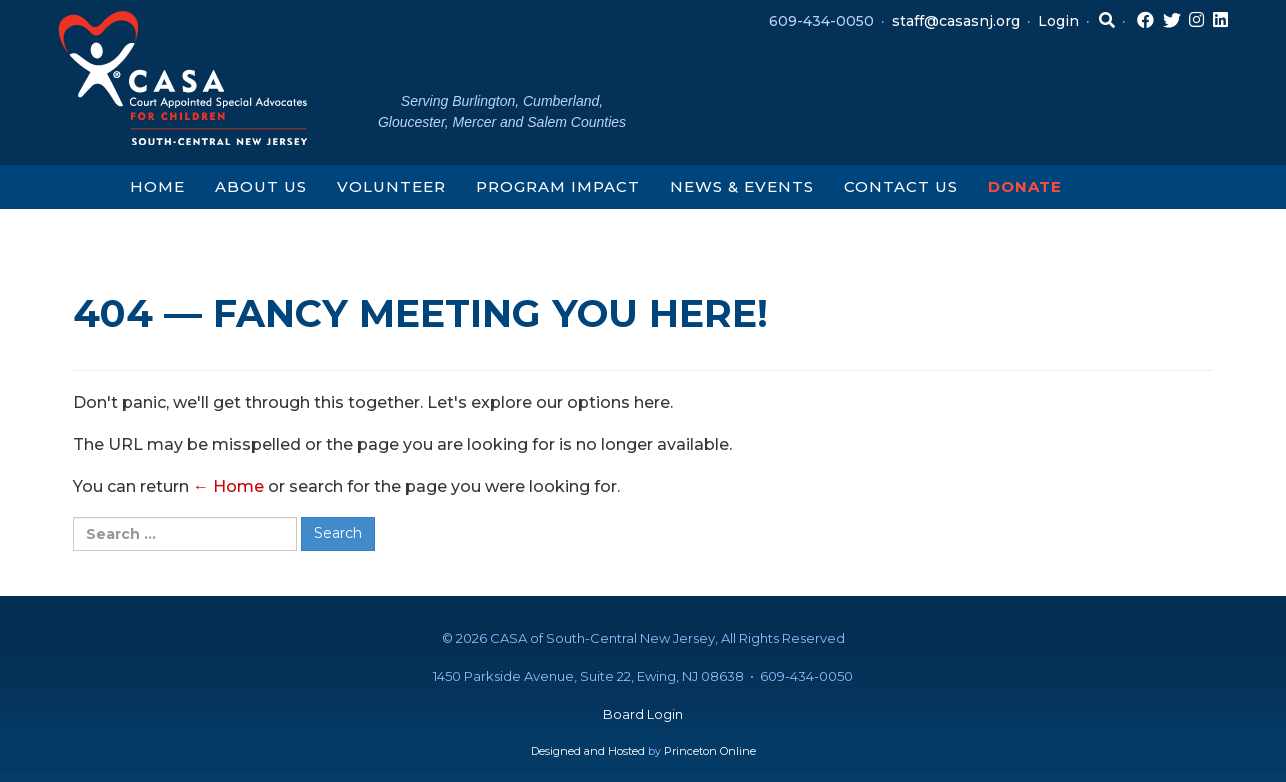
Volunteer (391, 186)
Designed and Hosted (588, 751)
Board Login (643, 714)
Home (157, 186)
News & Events (742, 186)
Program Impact (558, 186)
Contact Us (901, 186)
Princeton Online (710, 751)
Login (1058, 21)
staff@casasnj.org (956, 21)
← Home (228, 486)
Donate (1025, 186)
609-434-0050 (821, 21)
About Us (261, 186)
